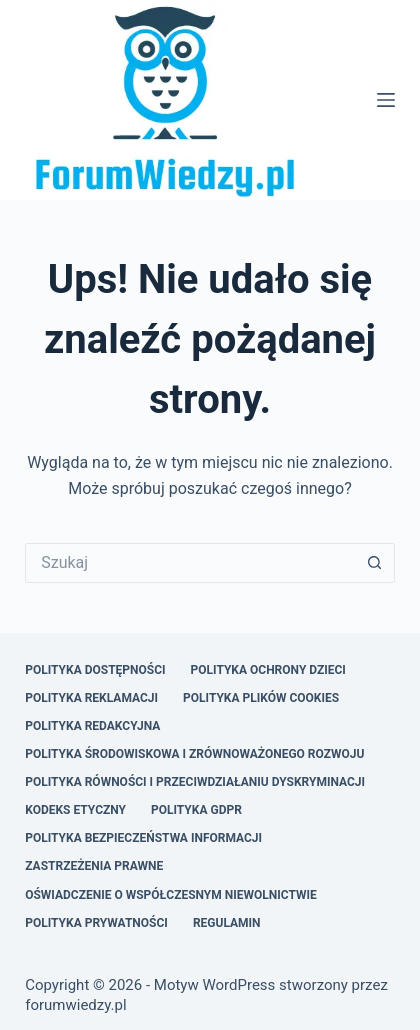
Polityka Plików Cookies (261, 698)
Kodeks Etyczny (75, 810)
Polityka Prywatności (96, 923)
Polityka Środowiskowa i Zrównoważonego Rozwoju (194, 754)
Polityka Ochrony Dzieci (268, 670)
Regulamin (227, 923)
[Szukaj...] (190, 563)
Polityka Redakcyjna (92, 726)
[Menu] (386, 100)
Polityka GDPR (196, 810)
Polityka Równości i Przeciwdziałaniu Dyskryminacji (195, 782)
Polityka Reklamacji (91, 698)
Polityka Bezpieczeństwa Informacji (143, 838)
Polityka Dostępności (95, 670)
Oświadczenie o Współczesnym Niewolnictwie (171, 895)
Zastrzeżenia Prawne (94, 866)
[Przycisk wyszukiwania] (375, 563)
